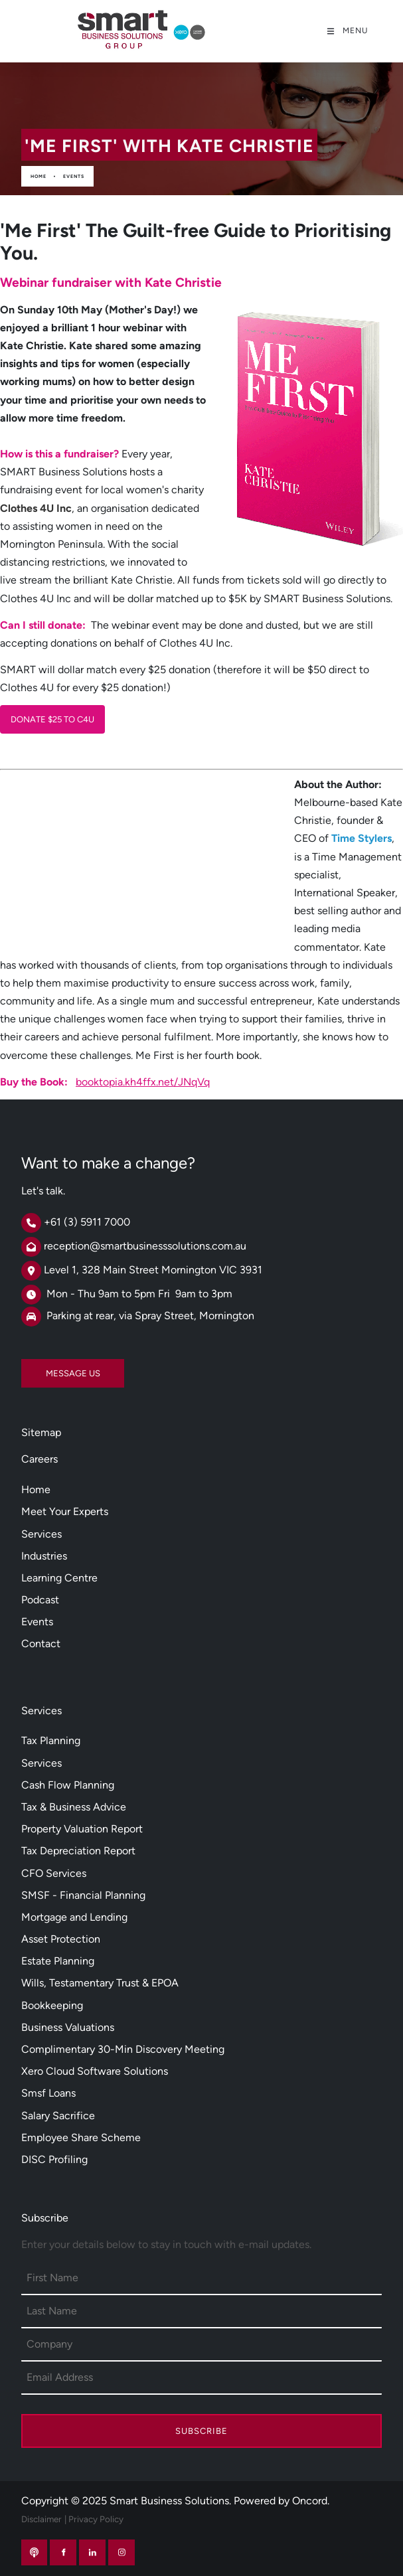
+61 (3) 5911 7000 (87, 1222)
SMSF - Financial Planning (83, 1895)
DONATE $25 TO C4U (42, 714)
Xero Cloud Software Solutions (94, 2071)
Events (73, 176)
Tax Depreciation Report (78, 1850)
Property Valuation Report (82, 1828)
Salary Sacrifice (58, 2115)
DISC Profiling (54, 2159)
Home (38, 176)
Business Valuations (67, 2027)
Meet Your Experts (64, 1511)
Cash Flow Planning (67, 1785)
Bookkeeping (52, 2005)
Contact (40, 1643)
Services (41, 1534)
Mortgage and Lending (74, 1917)
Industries (44, 1556)
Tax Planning (50, 1740)
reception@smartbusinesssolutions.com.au (145, 1246)
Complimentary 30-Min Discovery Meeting (122, 2049)
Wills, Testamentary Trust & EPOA (100, 1982)
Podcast (40, 1599)
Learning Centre (59, 1577)
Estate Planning (57, 1961)
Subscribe (201, 2431)
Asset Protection (60, 1939)
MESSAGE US (48, 1368)
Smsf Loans (48, 2093)
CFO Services (53, 1873)
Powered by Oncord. (281, 2500)
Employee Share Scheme (81, 2137)
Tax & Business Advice (73, 1807)
